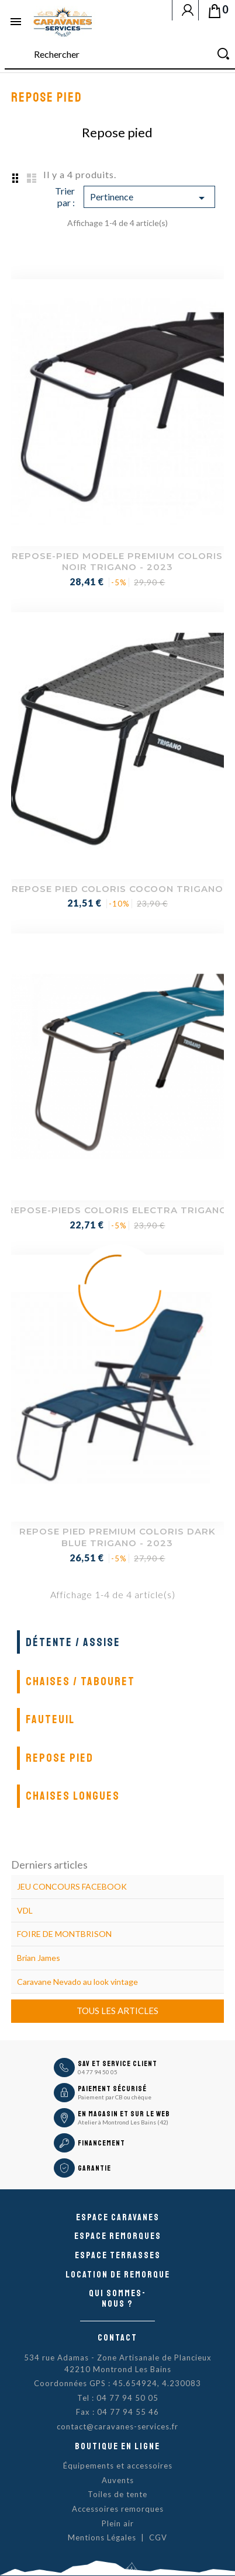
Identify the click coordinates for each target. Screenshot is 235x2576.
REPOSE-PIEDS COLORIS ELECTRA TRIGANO (117, 1210)
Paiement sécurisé (112, 2089)
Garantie (94, 2168)
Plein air (118, 2523)
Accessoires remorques (118, 2508)
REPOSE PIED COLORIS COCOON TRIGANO (117, 888)
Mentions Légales (102, 2537)
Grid (14, 177)
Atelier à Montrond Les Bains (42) (123, 2122)
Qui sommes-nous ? (117, 2298)
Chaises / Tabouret (80, 1681)
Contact (117, 2338)
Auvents (118, 2480)
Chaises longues (73, 1796)
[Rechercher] (120, 55)
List (31, 177)
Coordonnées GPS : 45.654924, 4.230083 (117, 2383)
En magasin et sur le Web (124, 2114)
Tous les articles (117, 2010)
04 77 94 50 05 (97, 2071)
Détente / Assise (73, 1642)
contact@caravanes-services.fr (117, 2426)
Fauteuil (50, 1719)
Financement (101, 2143)
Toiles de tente (117, 2494)
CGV (158, 2537)
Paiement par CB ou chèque (114, 2097)
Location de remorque (117, 2274)
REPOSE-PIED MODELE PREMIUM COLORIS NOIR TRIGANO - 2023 (117, 561)
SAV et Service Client (117, 2063)
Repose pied (60, 1758)
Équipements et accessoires (117, 2465)
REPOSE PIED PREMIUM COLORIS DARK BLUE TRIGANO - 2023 (117, 1537)
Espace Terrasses (118, 2255)
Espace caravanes (118, 2217)
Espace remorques (117, 2236)
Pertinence (149, 198)
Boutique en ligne (117, 2446)
